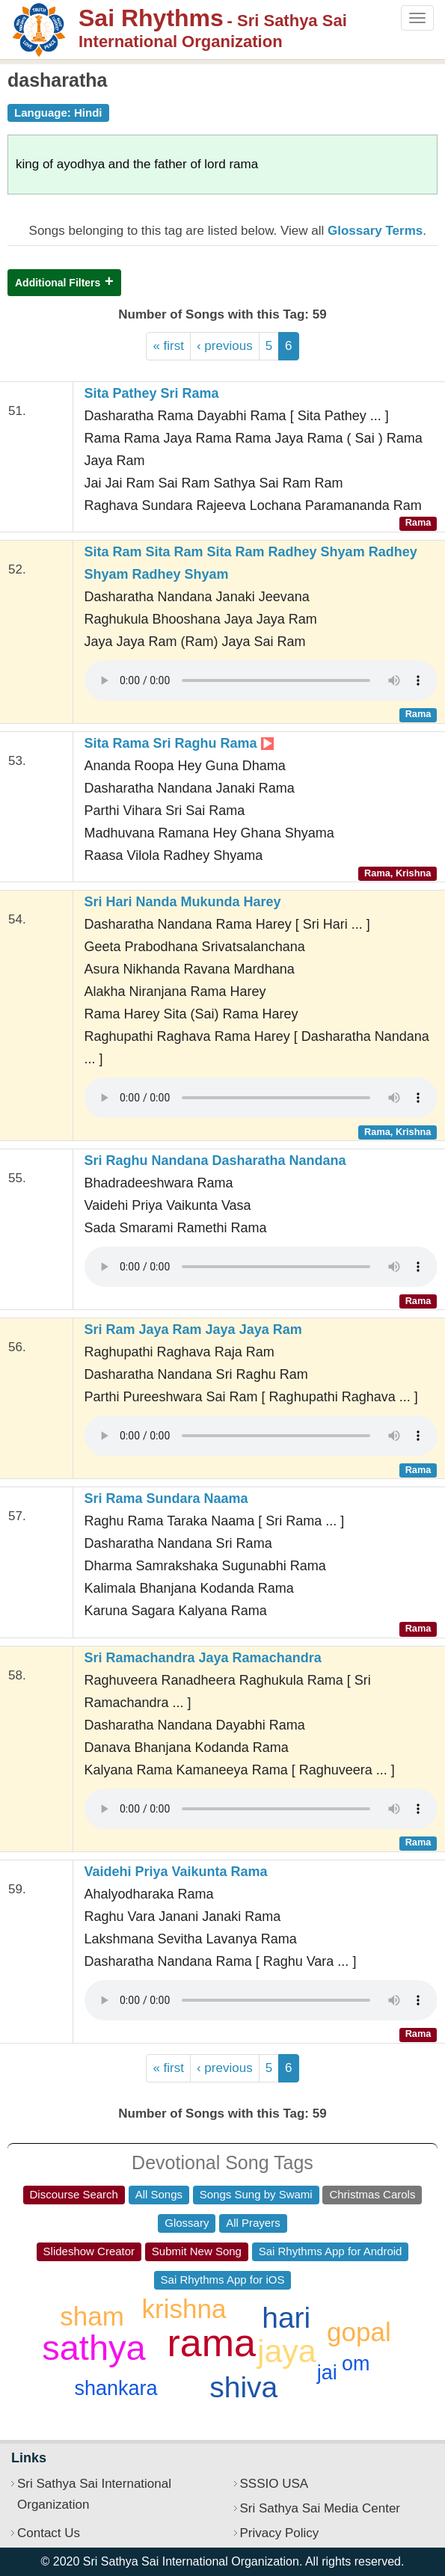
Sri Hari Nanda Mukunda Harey (183, 901)
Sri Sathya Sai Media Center (320, 2508)
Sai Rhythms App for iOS (223, 2279)
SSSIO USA (274, 2484)
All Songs (158, 2194)
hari (286, 2318)
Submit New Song (197, 2251)
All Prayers (253, 2222)
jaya (286, 2351)
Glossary (187, 2222)
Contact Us (48, 2533)
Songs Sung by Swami (256, 2194)
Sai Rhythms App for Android (330, 2251)
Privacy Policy (279, 2533)
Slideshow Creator (89, 2251)
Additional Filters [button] (57, 283)
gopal (359, 2331)
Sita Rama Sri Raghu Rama (179, 743)
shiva (243, 2387)
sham (92, 2316)
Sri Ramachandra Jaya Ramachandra (203, 1657)
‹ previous (225, 346)
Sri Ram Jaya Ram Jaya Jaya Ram (193, 1329)
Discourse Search (74, 2194)
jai (327, 2372)
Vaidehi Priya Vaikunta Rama (176, 1871)
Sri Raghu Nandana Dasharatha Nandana (215, 1160)
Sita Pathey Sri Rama (152, 393)
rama (212, 2342)
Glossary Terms (375, 231)
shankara (115, 2388)
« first (168, 346)
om (356, 2363)
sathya (93, 2347)
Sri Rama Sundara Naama (166, 1498)
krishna (184, 2308)
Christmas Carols (372, 2194)
